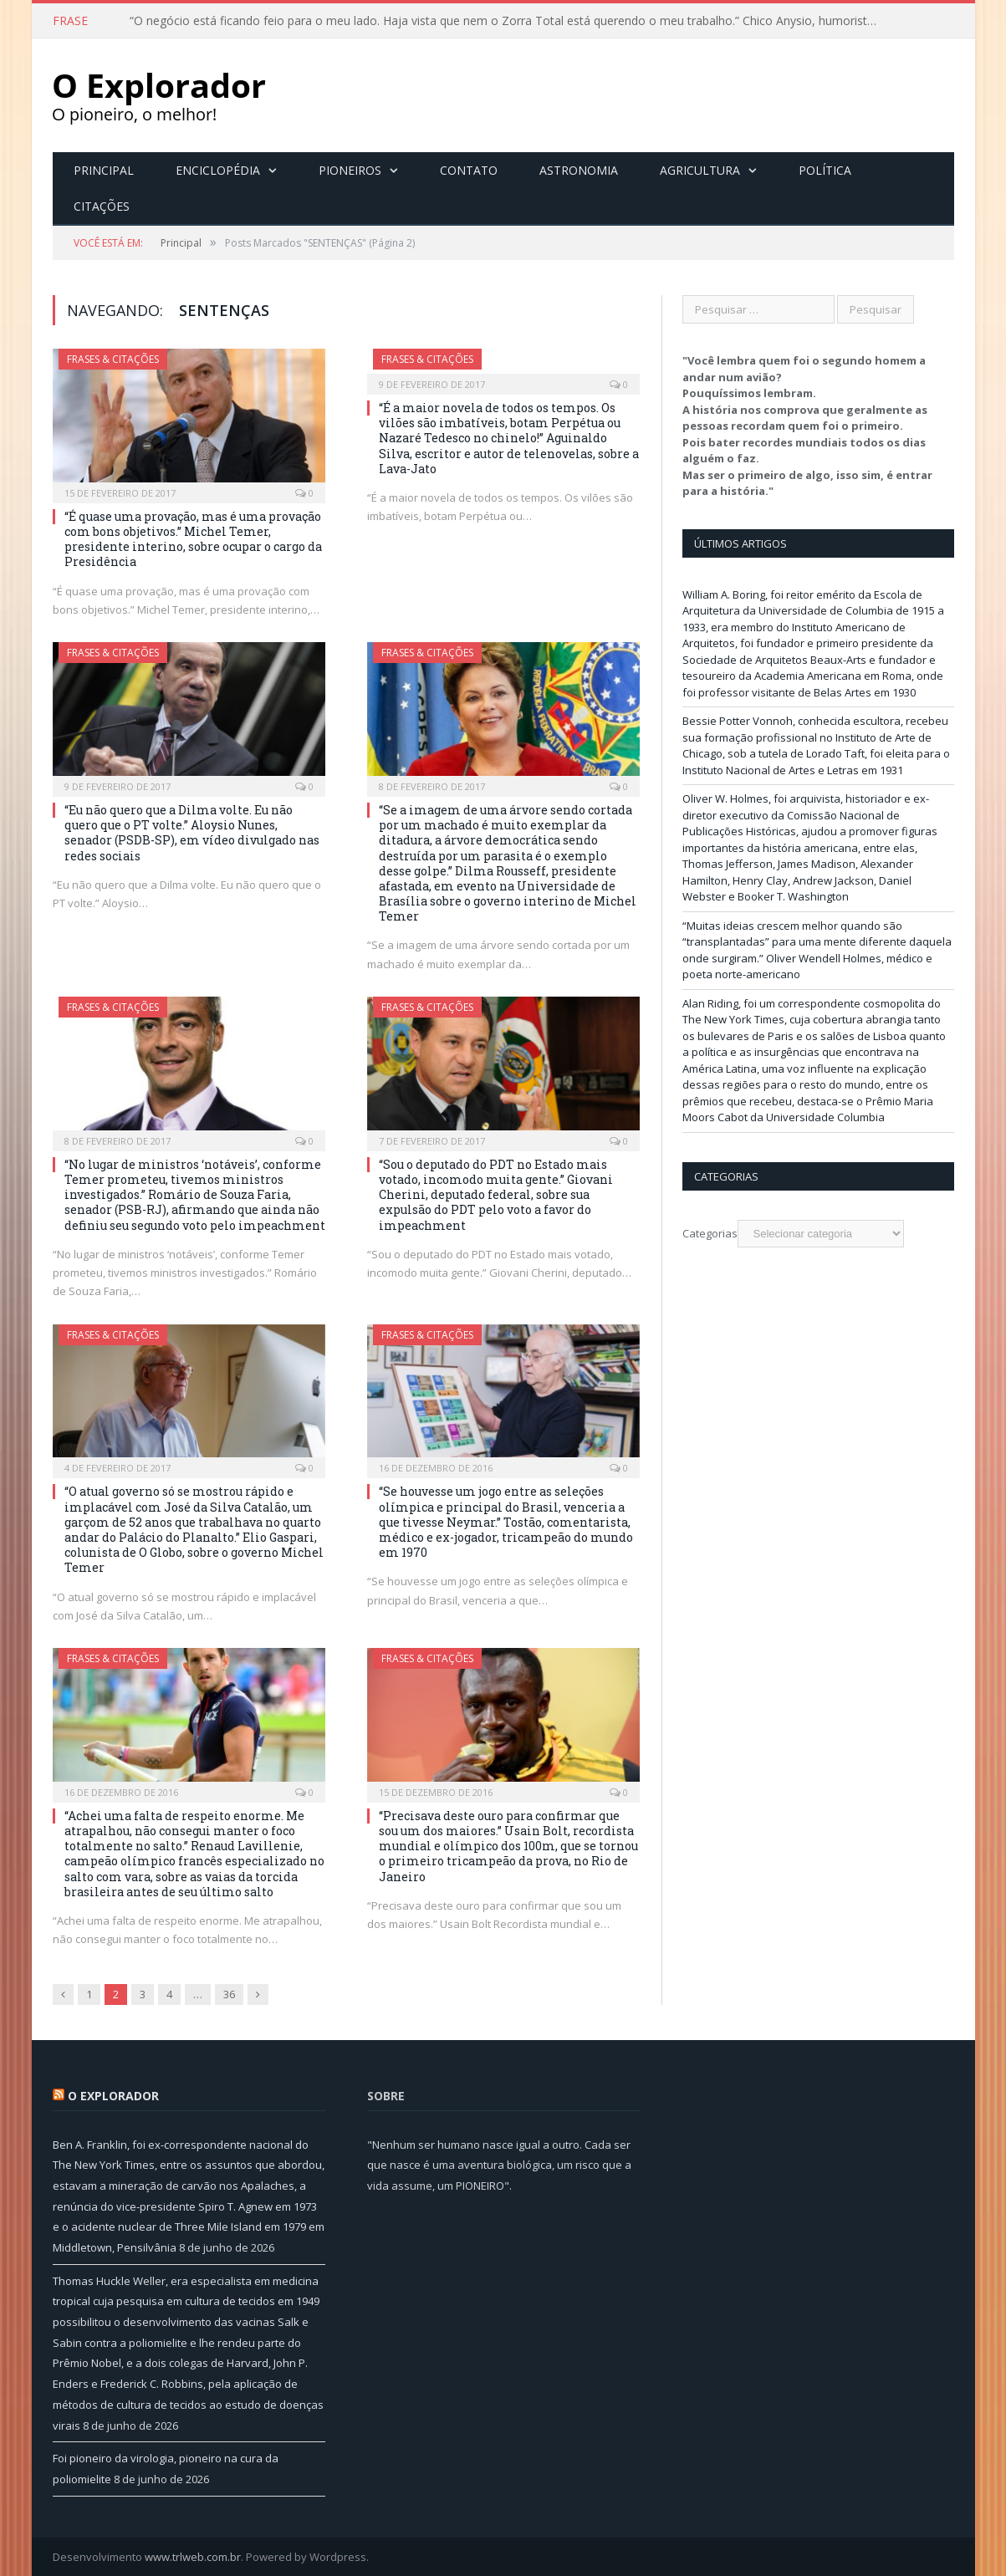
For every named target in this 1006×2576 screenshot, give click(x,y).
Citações (102, 205)
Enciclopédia (218, 169)
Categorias (710, 1232)
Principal (104, 169)
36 (229, 1993)
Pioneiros (350, 169)
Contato (469, 169)
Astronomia (578, 169)
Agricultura (700, 169)
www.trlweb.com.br (193, 2555)
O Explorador (113, 2095)
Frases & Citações (113, 358)
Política (825, 169)
